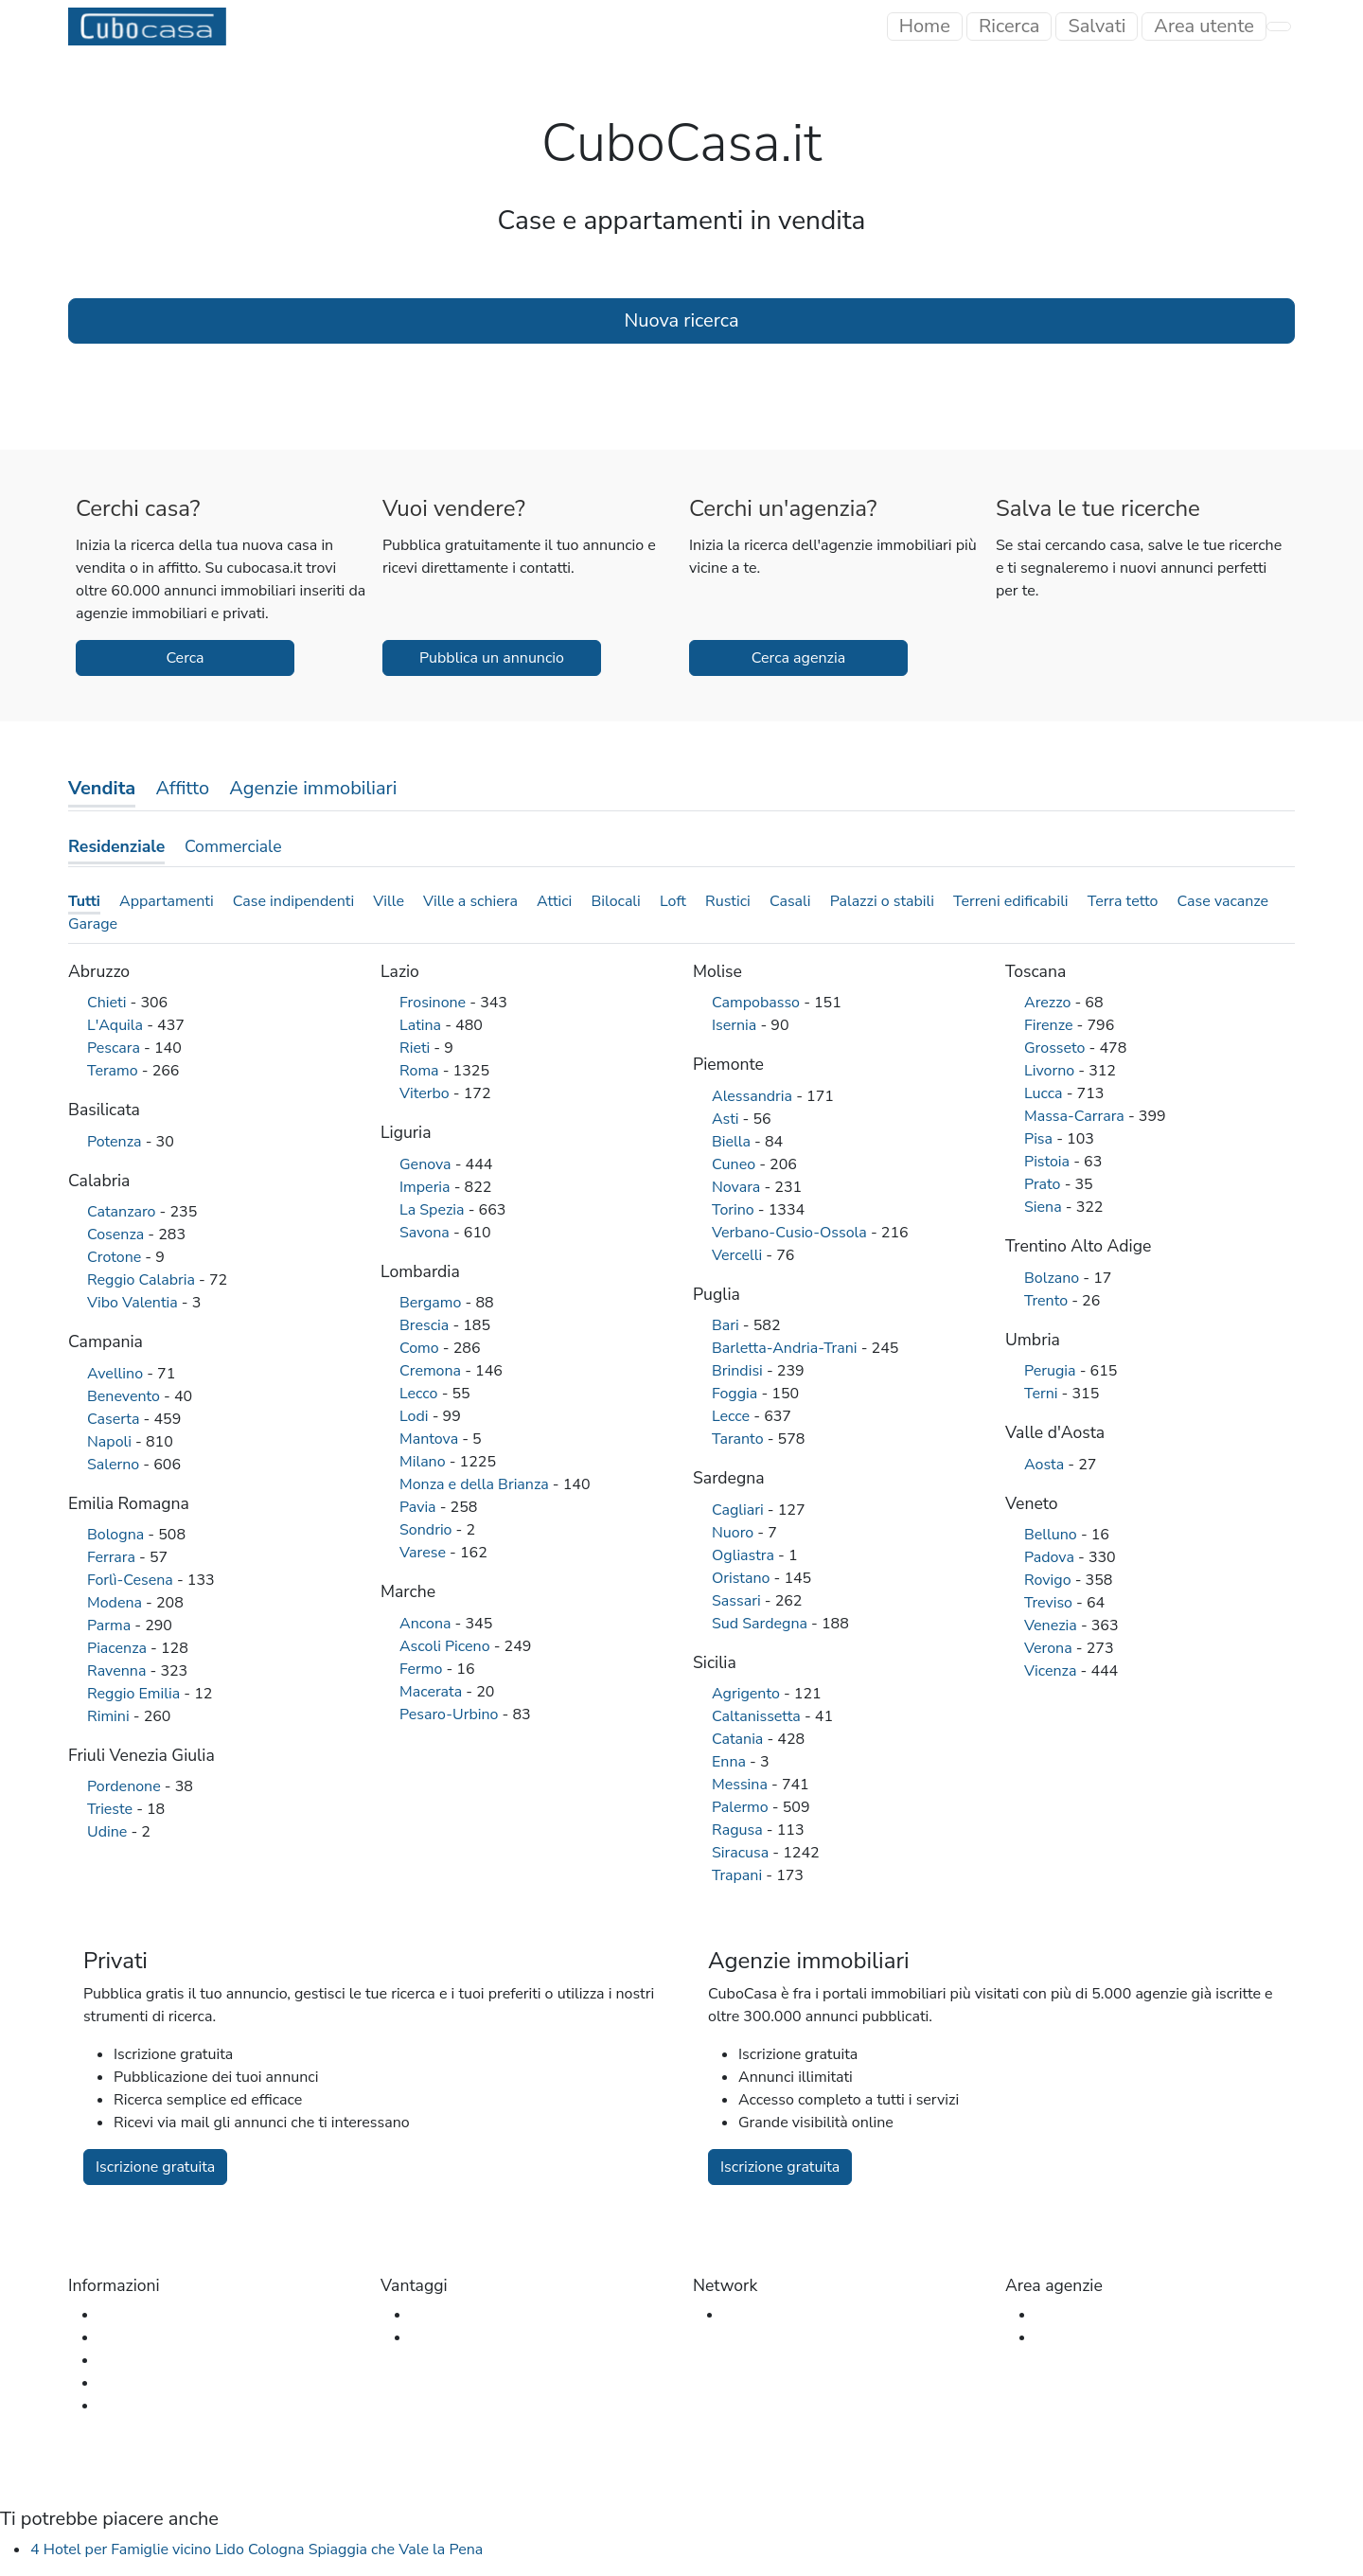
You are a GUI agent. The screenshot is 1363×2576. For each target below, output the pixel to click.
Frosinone (434, 1002)
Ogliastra (745, 1555)
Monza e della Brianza (476, 1484)
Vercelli (739, 1255)
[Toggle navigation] (1204, 26)
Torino (735, 1209)
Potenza (116, 1141)
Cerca (185, 658)
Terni (1043, 1393)
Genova (427, 1164)
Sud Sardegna (761, 1623)
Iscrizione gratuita (155, 2167)
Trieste (111, 1809)
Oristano (743, 1578)
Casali (790, 901)
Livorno (1051, 1070)
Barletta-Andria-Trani (786, 1348)
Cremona (432, 1370)
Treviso (1050, 1602)
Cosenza (117, 1234)
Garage (92, 924)
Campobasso (758, 1002)
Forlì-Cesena (132, 1580)
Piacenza (118, 1648)
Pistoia (1048, 1161)
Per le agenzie (458, 2337)
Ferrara (113, 1557)
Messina (741, 1784)
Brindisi (739, 1370)
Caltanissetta (758, 1716)
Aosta (1046, 1464)
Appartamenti (166, 901)
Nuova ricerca (681, 320)
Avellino (117, 1373)
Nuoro (734, 1532)
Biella (733, 1141)
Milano (424, 1461)
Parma (110, 1625)
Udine (109, 1831)
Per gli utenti (454, 2314)
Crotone (116, 1257)
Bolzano (1053, 1278)
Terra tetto (1123, 901)
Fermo (422, 1669)
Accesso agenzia (1091, 2314)
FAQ (113, 2337)
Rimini (110, 1716)
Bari (727, 1325)
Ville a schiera (470, 901)
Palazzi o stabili (882, 901)
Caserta (115, 1419)
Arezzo (1049, 1002)
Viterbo (426, 1093)
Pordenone (126, 1786)
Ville (388, 901)
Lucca (1045, 1093)
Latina (422, 1025)
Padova (1051, 1557)
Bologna (117, 1534)
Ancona (427, 1623)
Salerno (115, 1464)
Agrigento (748, 1693)
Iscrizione (1067, 2337)
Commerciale (233, 846)
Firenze (1050, 1025)
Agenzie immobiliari (313, 788)
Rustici (728, 901)
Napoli (111, 1441)
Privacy (123, 2405)
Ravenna (118, 1671)
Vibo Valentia (134, 1302)
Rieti (416, 1048)
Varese (424, 1552)
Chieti (109, 1002)
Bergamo (432, 1302)
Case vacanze (1223, 901)
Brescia (425, 1325)
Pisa (1040, 1138)
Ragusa (739, 1830)
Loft (673, 901)
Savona (426, 1232)
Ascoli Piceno (446, 1646)
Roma (421, 1070)
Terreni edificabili (1011, 901)
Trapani (739, 1875)
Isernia (736, 1025)
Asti (727, 1119)
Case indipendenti (293, 901)
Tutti (84, 901)
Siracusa (742, 1852)
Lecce (732, 1416)
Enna (731, 1761)
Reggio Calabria (143, 1280)
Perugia (1052, 1370)
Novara (738, 1187)
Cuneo (735, 1164)
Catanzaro (123, 1211)
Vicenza (1052, 1671)
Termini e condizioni (165, 2382)
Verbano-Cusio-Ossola (791, 1232)
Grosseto (1056, 1048)
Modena (116, 1602)
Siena (1045, 1207)
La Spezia (434, 1209)
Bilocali (615, 901)
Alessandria (754, 1096)
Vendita (101, 788)
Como (421, 1348)
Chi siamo (131, 2314)
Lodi (416, 1416)
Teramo (114, 1070)
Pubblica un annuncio (491, 658)
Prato (1044, 1184)
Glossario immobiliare (172, 2360)
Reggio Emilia (135, 1693)
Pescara (115, 1048)
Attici (554, 901)
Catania (739, 1739)
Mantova (430, 1439)
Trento (1047, 1300)
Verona (1050, 1648)
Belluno (1052, 1534)
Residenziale (116, 846)
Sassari (738, 1600)
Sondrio (427, 1529)
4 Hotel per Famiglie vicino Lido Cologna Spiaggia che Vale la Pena (256, 2549)
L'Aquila (117, 1025)
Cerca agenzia (798, 658)
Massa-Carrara (1076, 1116)
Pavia (419, 1507)
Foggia (736, 1393)
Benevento (125, 1396)
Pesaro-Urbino (451, 1714)
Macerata (432, 1691)
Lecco (420, 1393)
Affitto (182, 788)
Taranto (740, 1439)
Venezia (1052, 1625)
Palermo (742, 1807)
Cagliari (740, 1510)
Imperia (426, 1187)
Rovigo (1049, 1580)
